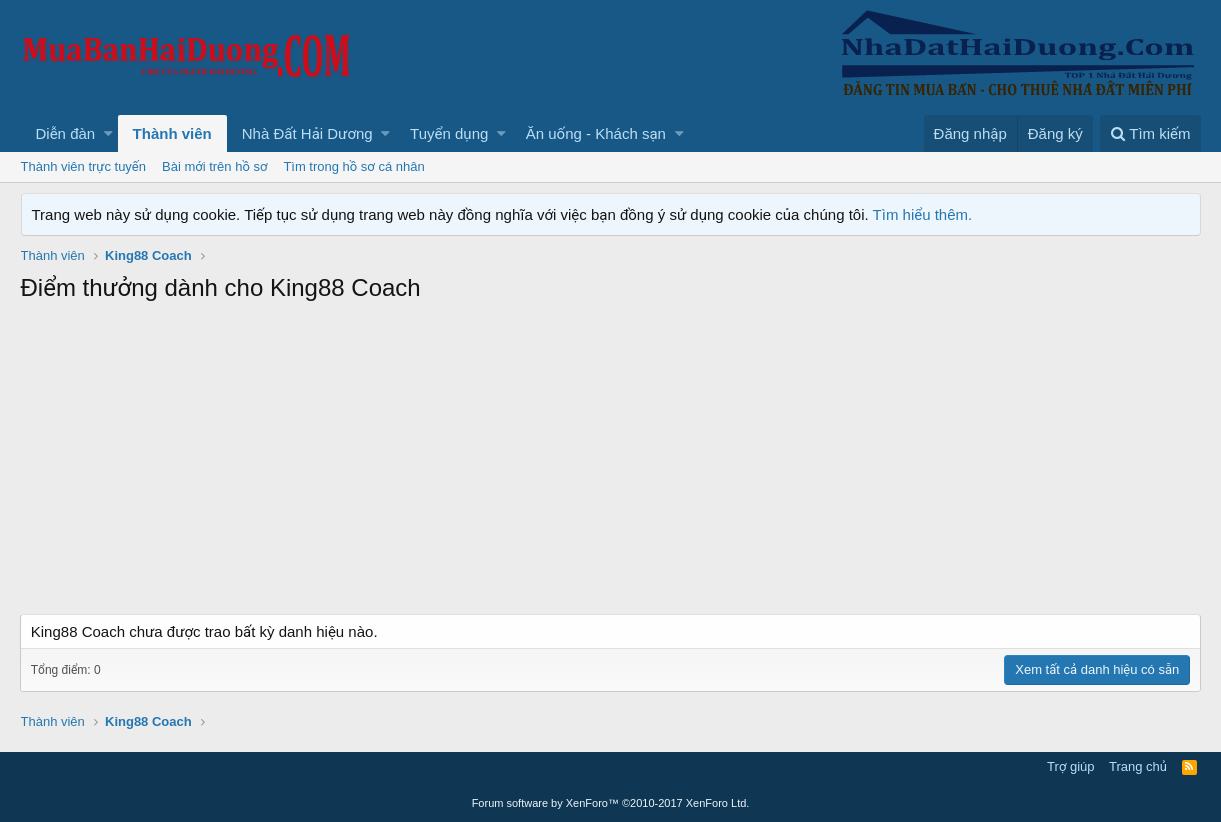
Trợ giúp (1070, 766)
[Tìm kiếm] (1150, 133)
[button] (108, 133)
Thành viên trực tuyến (84, 166)
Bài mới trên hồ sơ (214, 166)
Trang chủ (1138, 766)
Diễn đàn (66, 133)
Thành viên (172, 133)
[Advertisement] (611, 464)
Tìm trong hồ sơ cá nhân (353, 166)
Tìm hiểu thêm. (923, 214)
